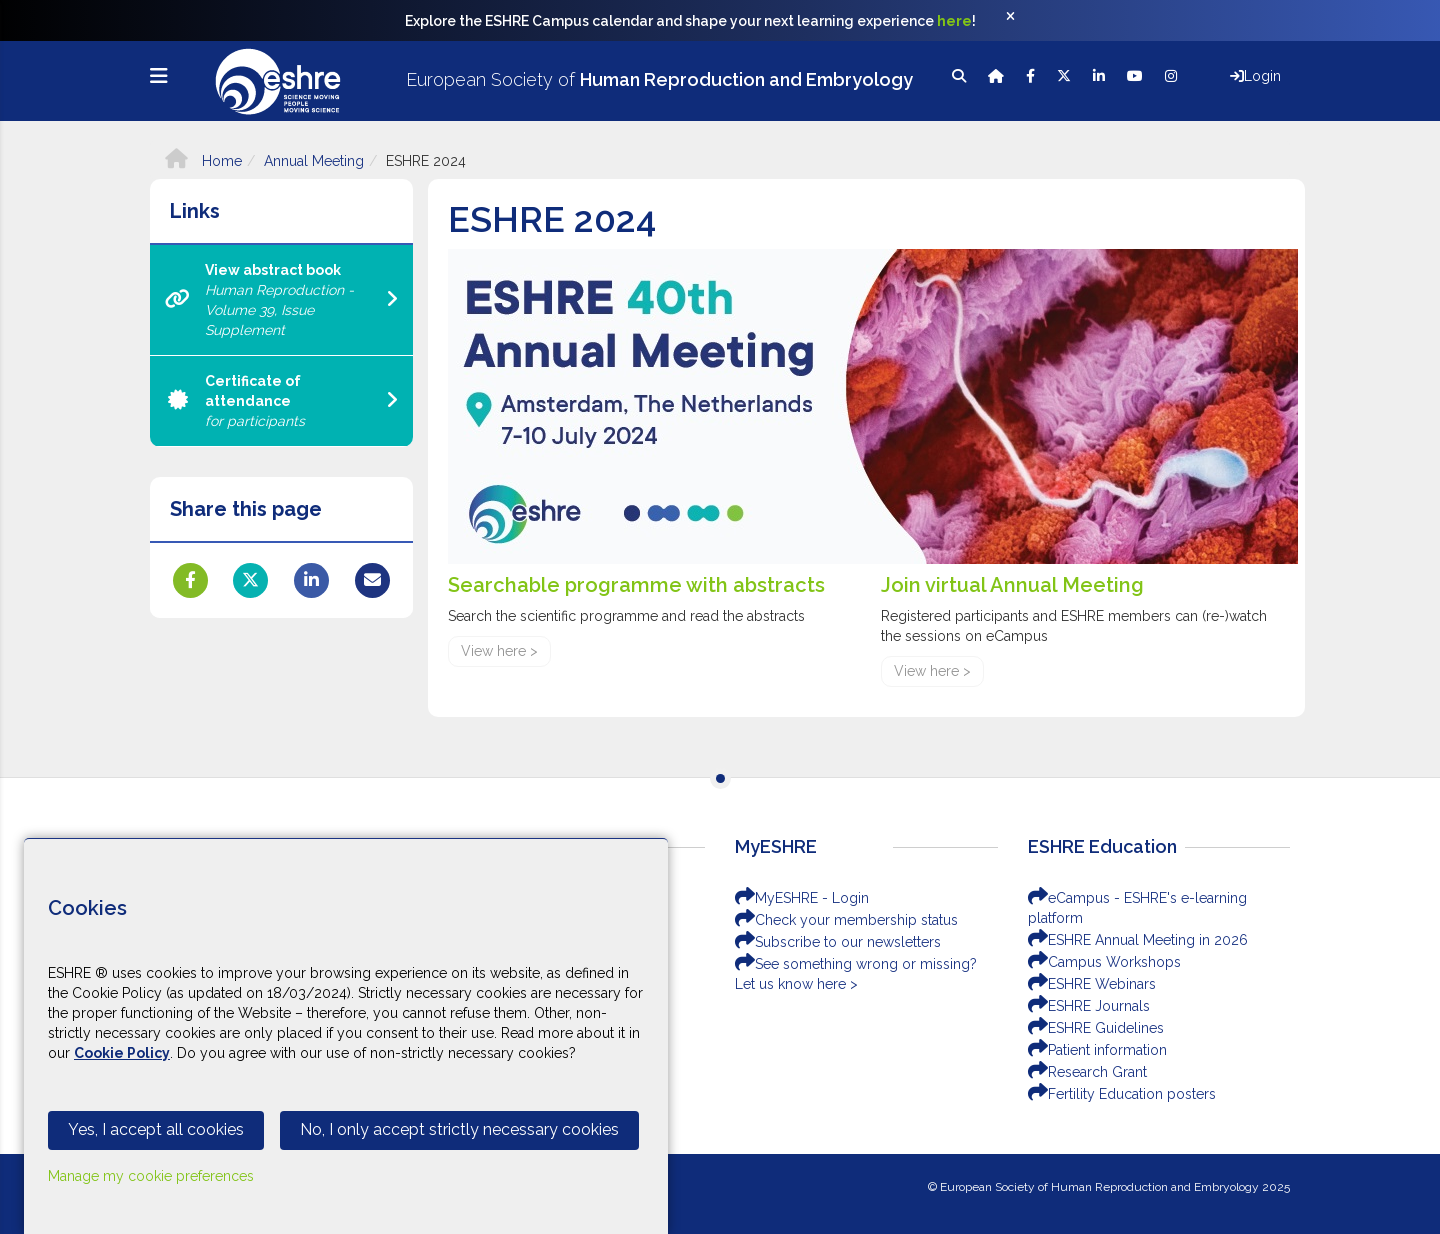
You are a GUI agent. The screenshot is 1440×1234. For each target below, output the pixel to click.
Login (1255, 76)
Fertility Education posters (1122, 1094)
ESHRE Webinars (1092, 984)
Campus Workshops (1104, 962)
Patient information (1097, 1050)
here (954, 21)
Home (203, 161)
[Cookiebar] (346, 1036)
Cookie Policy (122, 1053)
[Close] (1021, 21)
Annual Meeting (314, 161)
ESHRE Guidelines (1096, 1028)
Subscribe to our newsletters (838, 942)
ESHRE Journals (1089, 1006)
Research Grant (1087, 1072)
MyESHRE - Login (802, 898)
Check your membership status (846, 920)
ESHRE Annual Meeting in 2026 (1138, 940)
